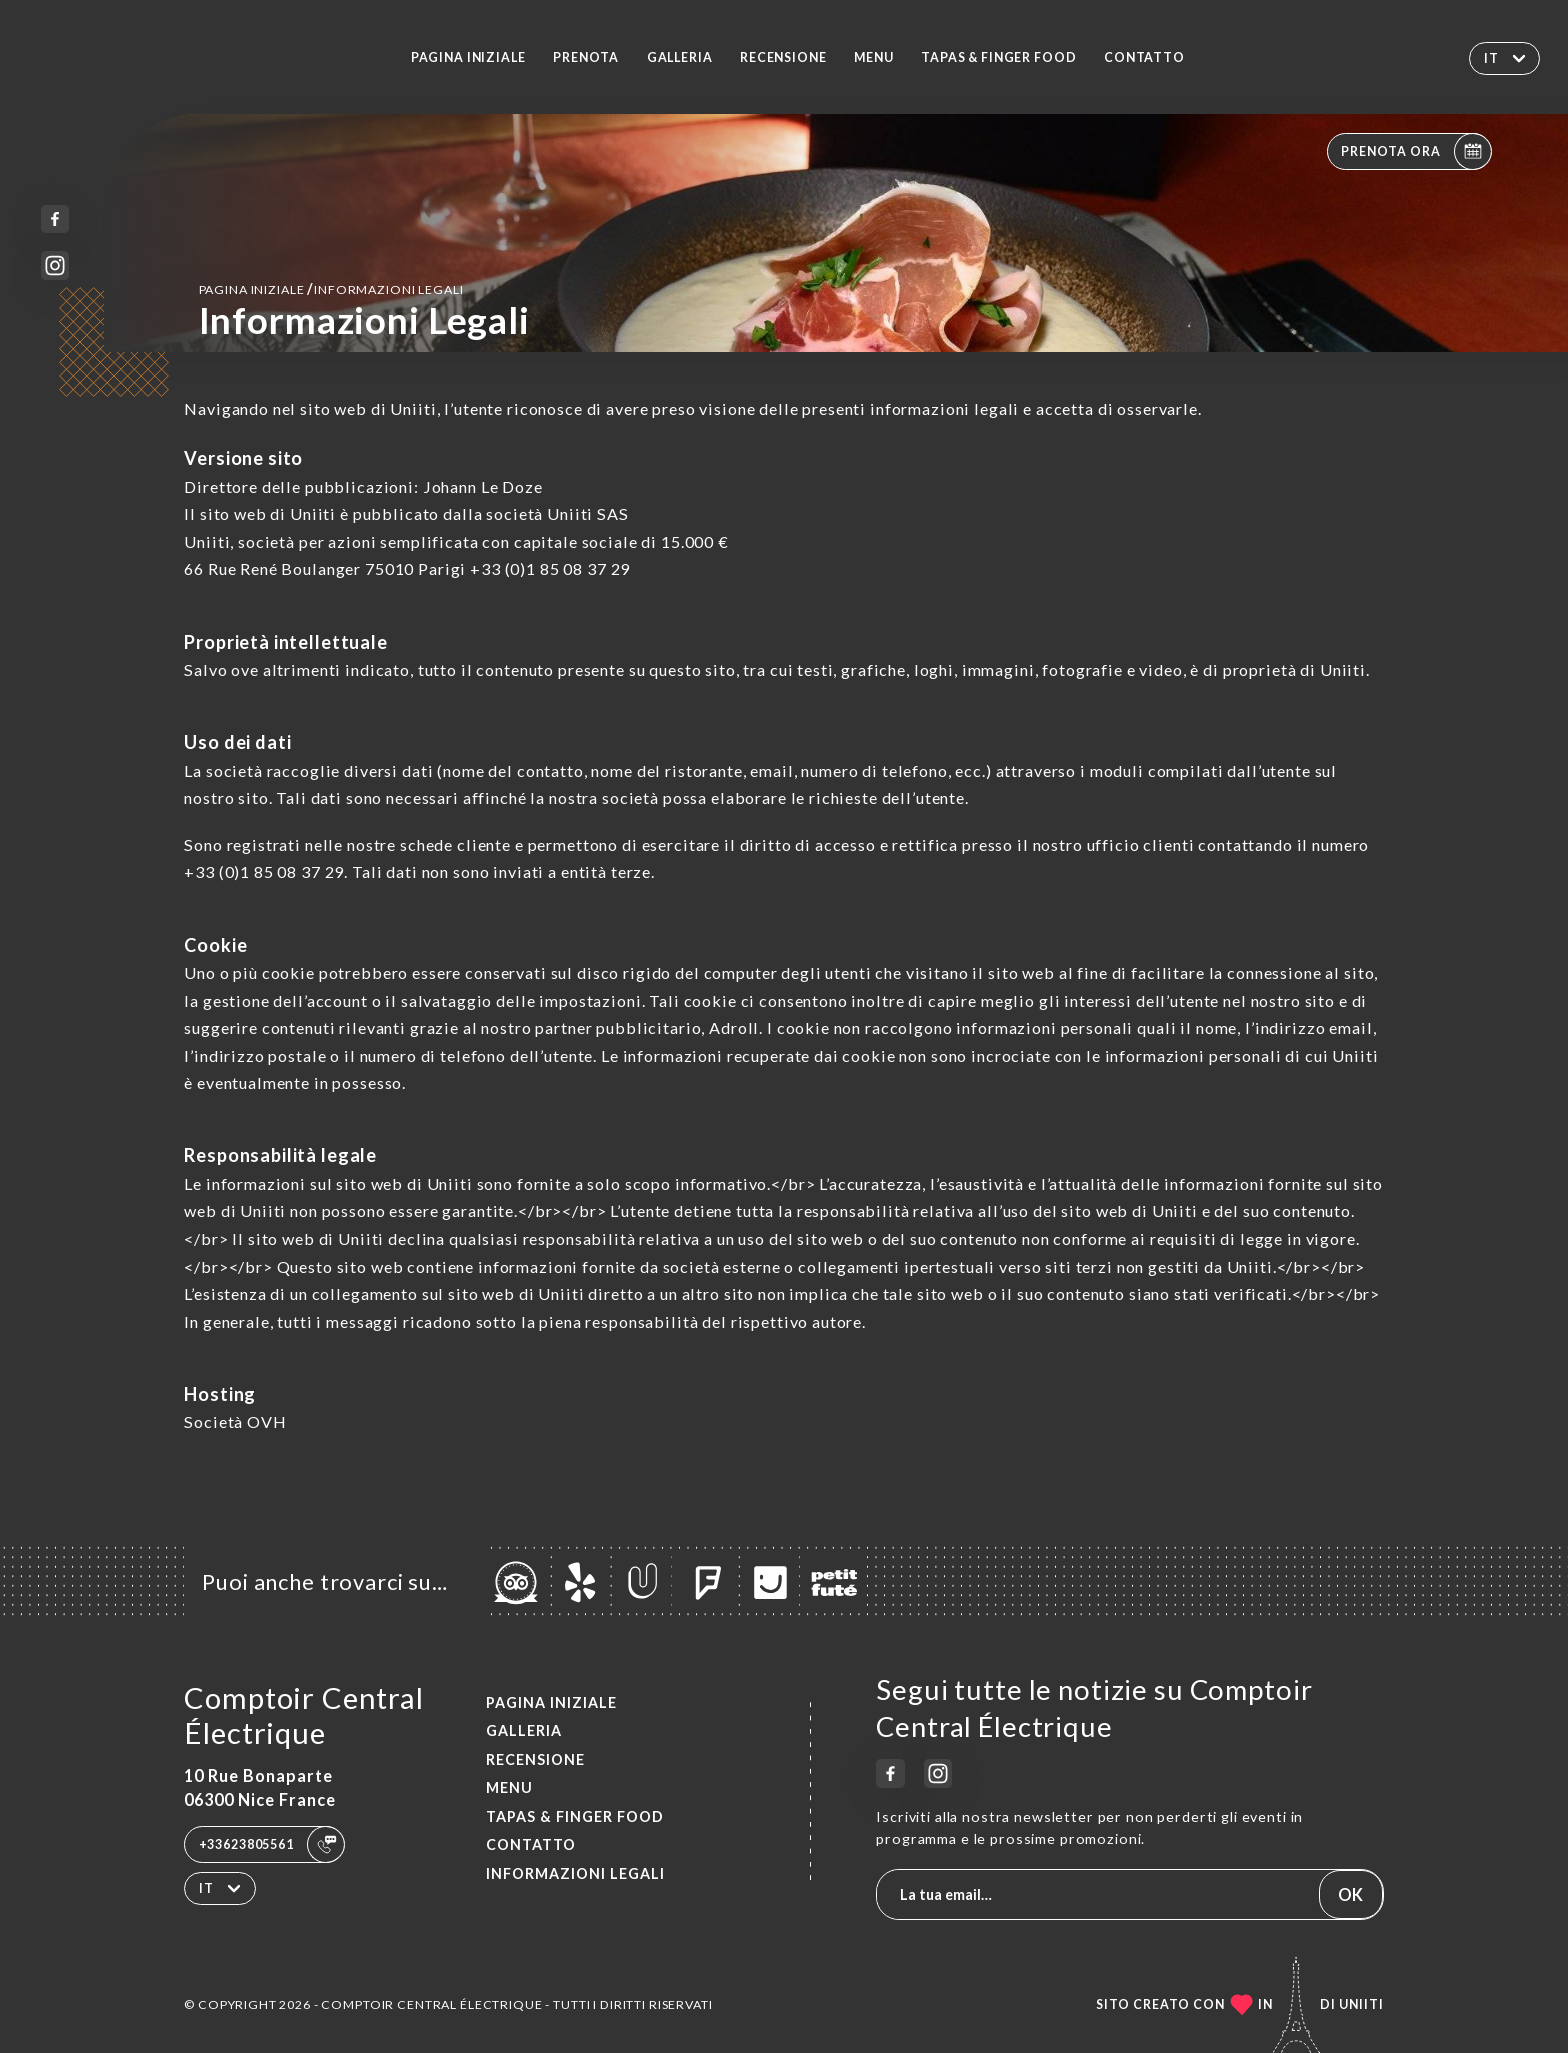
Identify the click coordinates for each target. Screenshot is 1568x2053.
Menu (873, 57)
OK (1350, 1894)
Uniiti (1361, 2004)
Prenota (586, 57)
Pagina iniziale (468, 57)
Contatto (1144, 57)
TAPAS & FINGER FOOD (998, 57)
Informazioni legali (575, 1873)
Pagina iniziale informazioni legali (331, 288)
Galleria (680, 57)
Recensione (783, 57)
